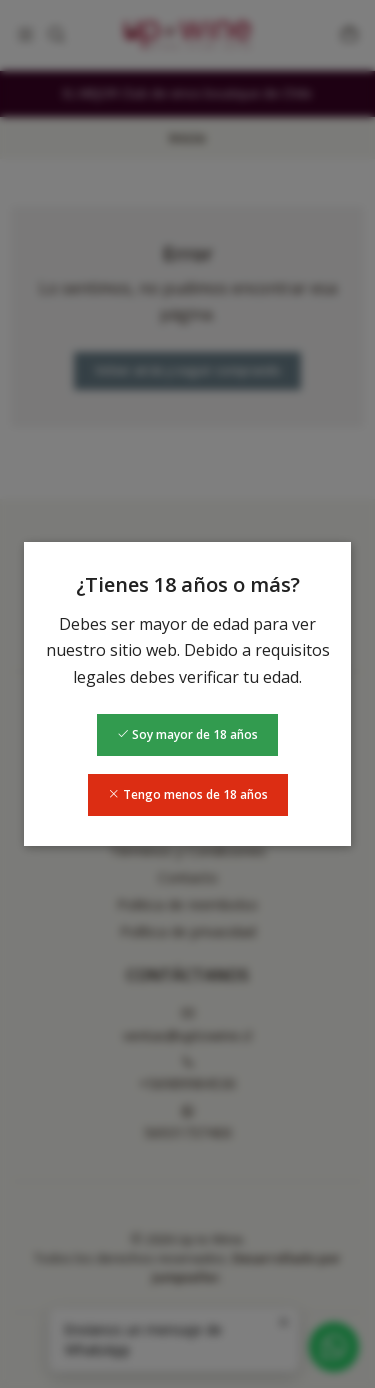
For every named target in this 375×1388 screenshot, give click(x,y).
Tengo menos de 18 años (188, 794)
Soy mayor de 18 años (187, 734)
